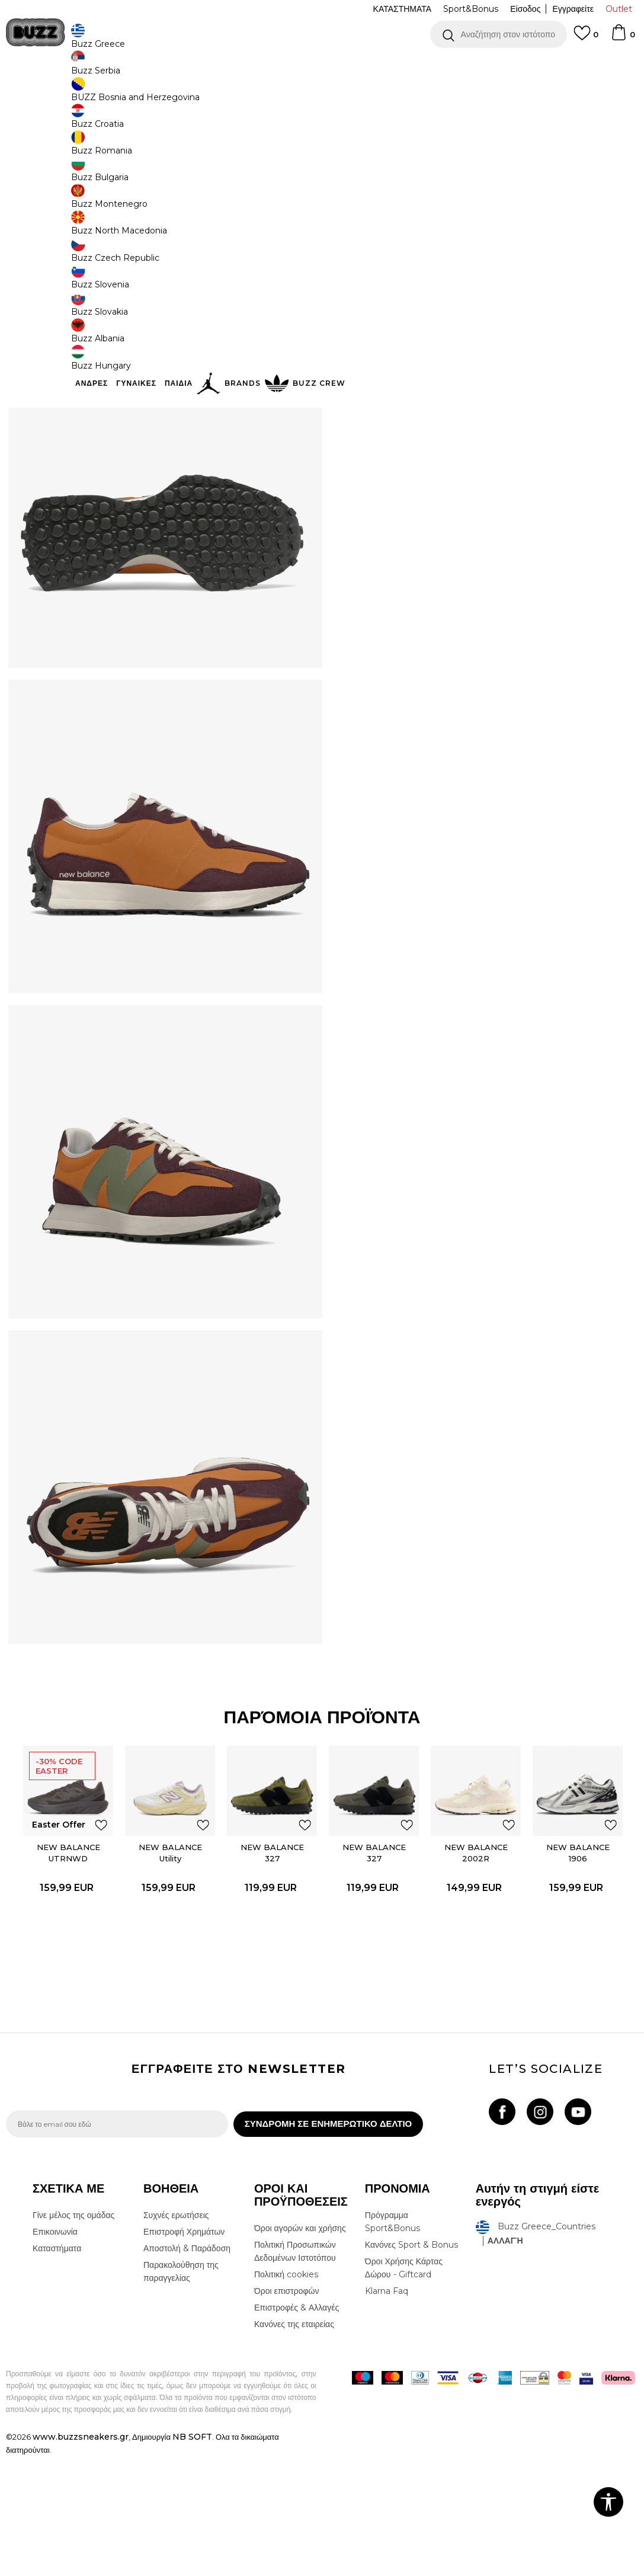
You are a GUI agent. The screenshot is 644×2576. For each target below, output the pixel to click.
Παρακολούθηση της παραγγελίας (181, 2391)
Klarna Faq (386, 2410)
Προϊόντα (96, 95)
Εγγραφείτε (573, 9)
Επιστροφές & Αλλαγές (296, 2427)
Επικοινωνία (55, 2351)
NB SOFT (192, 2556)
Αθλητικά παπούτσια (194, 95)
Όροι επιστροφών (286, 2410)
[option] (322, 65)
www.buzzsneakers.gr (81, 2556)
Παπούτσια (136, 95)
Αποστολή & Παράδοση (186, 2368)
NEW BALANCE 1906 (578, 1966)
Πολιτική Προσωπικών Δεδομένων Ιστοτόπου (295, 2371)
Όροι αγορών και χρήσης (300, 2348)
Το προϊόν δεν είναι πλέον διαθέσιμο (437, 291)
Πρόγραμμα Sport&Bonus (392, 2341)
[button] (498, 34)
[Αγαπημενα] (585, 38)
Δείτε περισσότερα (427, 65)
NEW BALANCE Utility (168, 1966)
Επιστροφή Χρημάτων (184, 2351)
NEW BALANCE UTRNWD (66, 1966)
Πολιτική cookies (286, 2394)
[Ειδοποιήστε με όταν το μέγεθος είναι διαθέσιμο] (364, 197)
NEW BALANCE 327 (271, 1966)
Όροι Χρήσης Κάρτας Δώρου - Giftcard (404, 2387)
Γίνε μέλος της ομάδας (73, 2334)
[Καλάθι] (622, 38)
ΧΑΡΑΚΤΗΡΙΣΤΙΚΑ (483, 334)
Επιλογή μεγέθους (379, 177)
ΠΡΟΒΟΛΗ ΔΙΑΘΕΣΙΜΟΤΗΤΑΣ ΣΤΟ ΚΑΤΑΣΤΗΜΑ (483, 373)
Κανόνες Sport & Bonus (411, 2364)
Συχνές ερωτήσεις (176, 2334)
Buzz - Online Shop (39, 95)
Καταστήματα (57, 2368)
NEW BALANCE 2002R (476, 1966)
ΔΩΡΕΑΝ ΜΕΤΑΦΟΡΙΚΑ (225, 65)
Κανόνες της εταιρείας (294, 2444)
